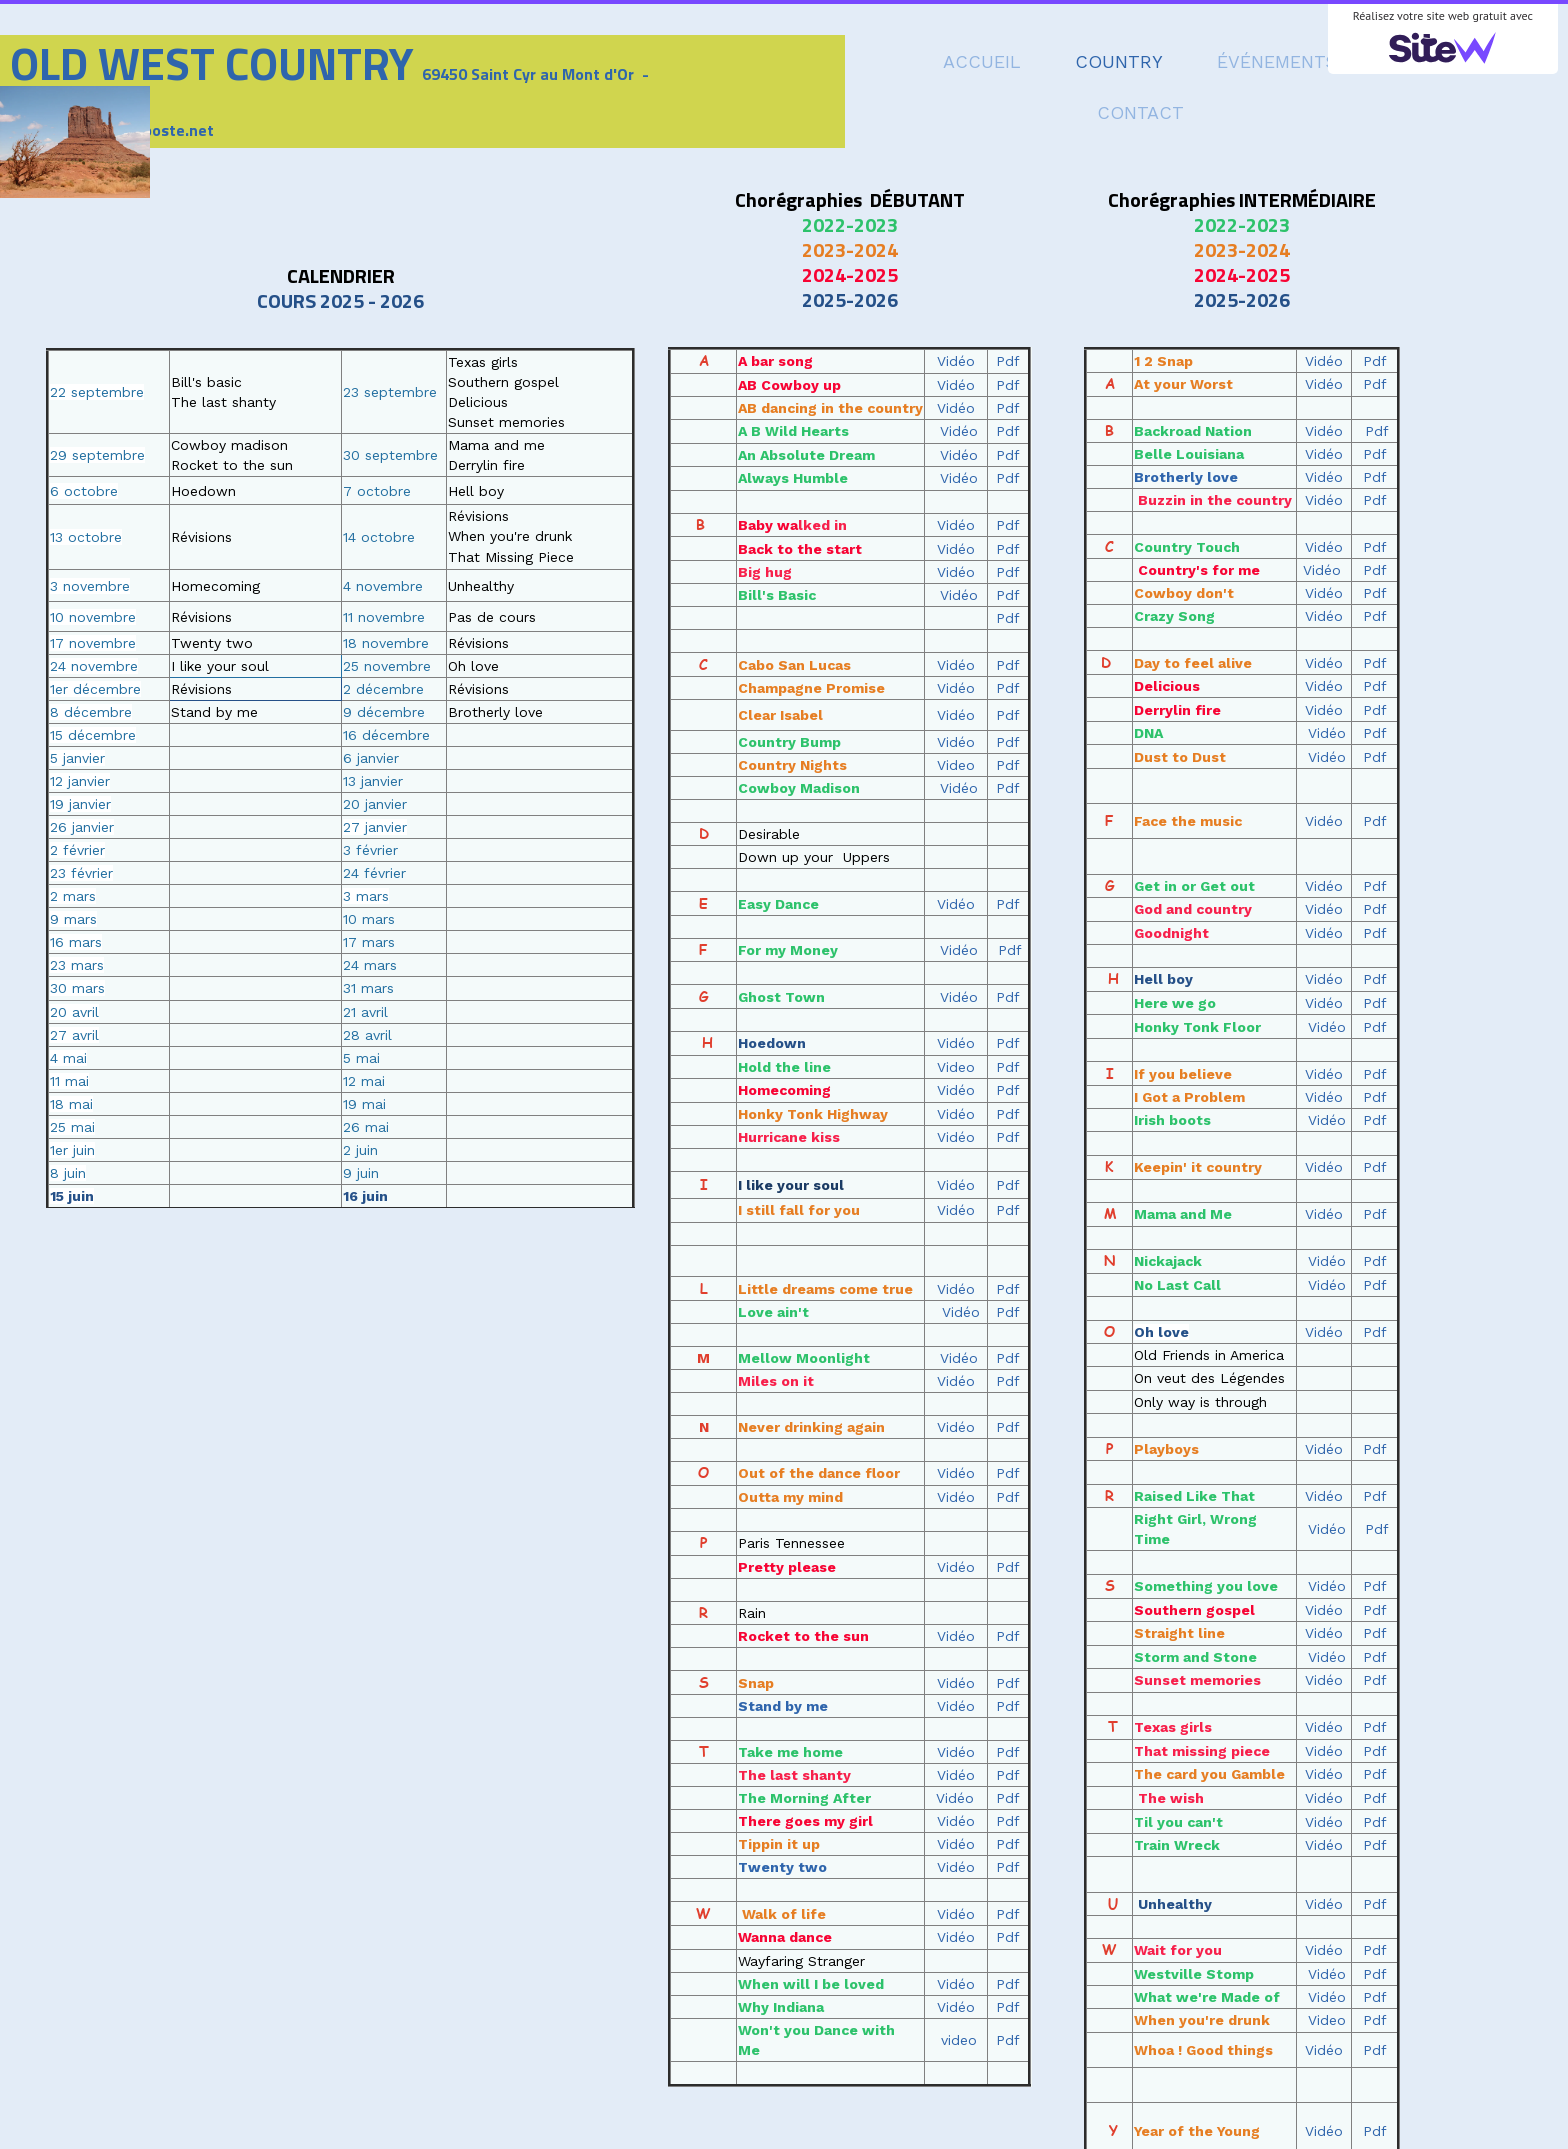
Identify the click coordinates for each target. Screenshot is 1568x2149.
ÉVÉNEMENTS (1277, 61)
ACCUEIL (982, 61)
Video (1327, 2020)
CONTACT (1140, 112)
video (959, 2040)
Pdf (1375, 361)
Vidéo (1324, 361)
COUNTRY (1119, 61)
